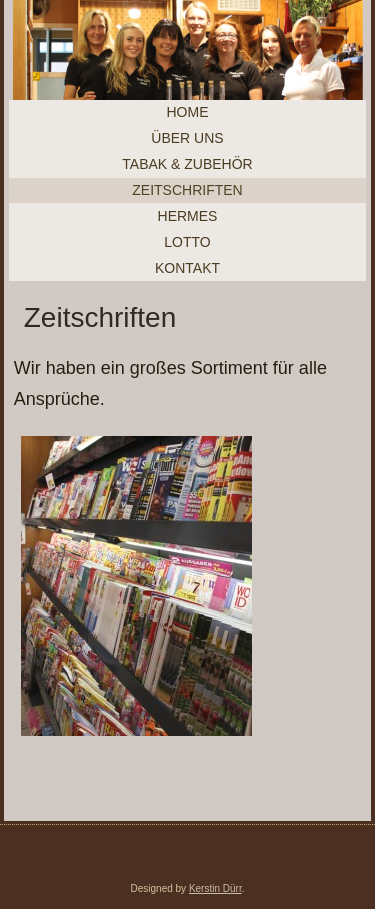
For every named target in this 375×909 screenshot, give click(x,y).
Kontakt (187, 268)
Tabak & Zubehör (187, 164)
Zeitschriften (187, 190)
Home (188, 112)
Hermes (188, 216)
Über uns (187, 138)
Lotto (187, 242)
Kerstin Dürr (215, 888)
